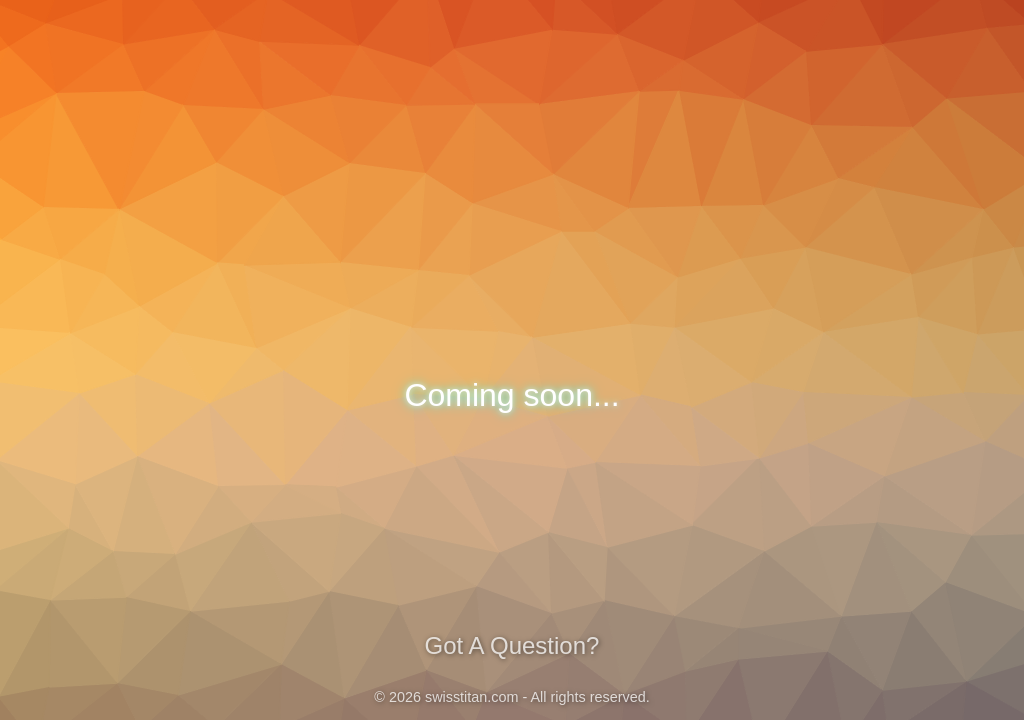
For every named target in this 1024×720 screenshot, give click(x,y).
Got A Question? (512, 645)
